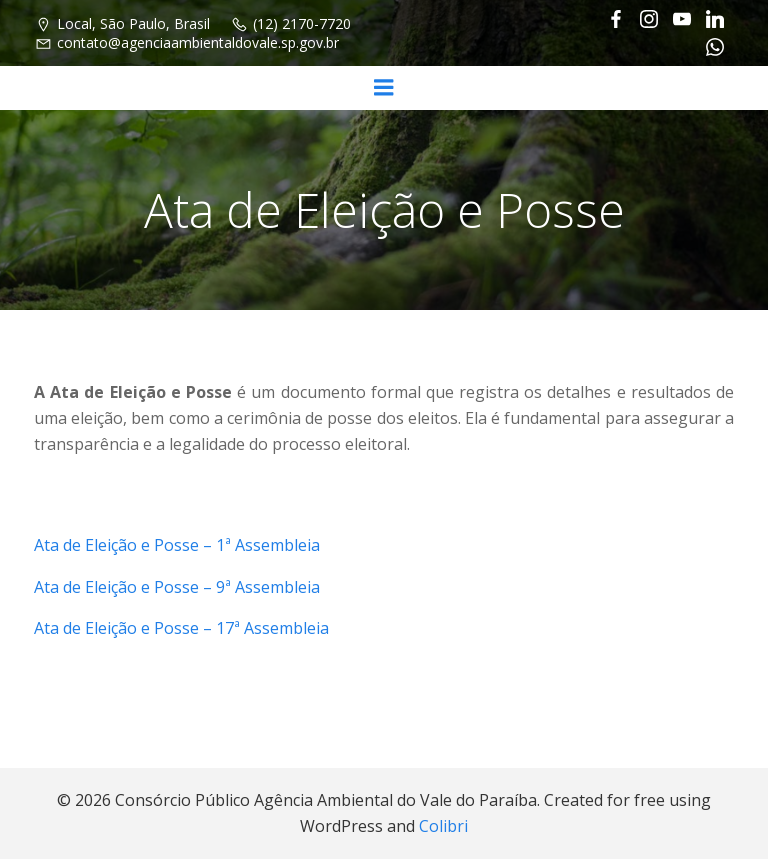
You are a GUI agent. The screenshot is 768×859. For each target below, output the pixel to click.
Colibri (443, 826)
